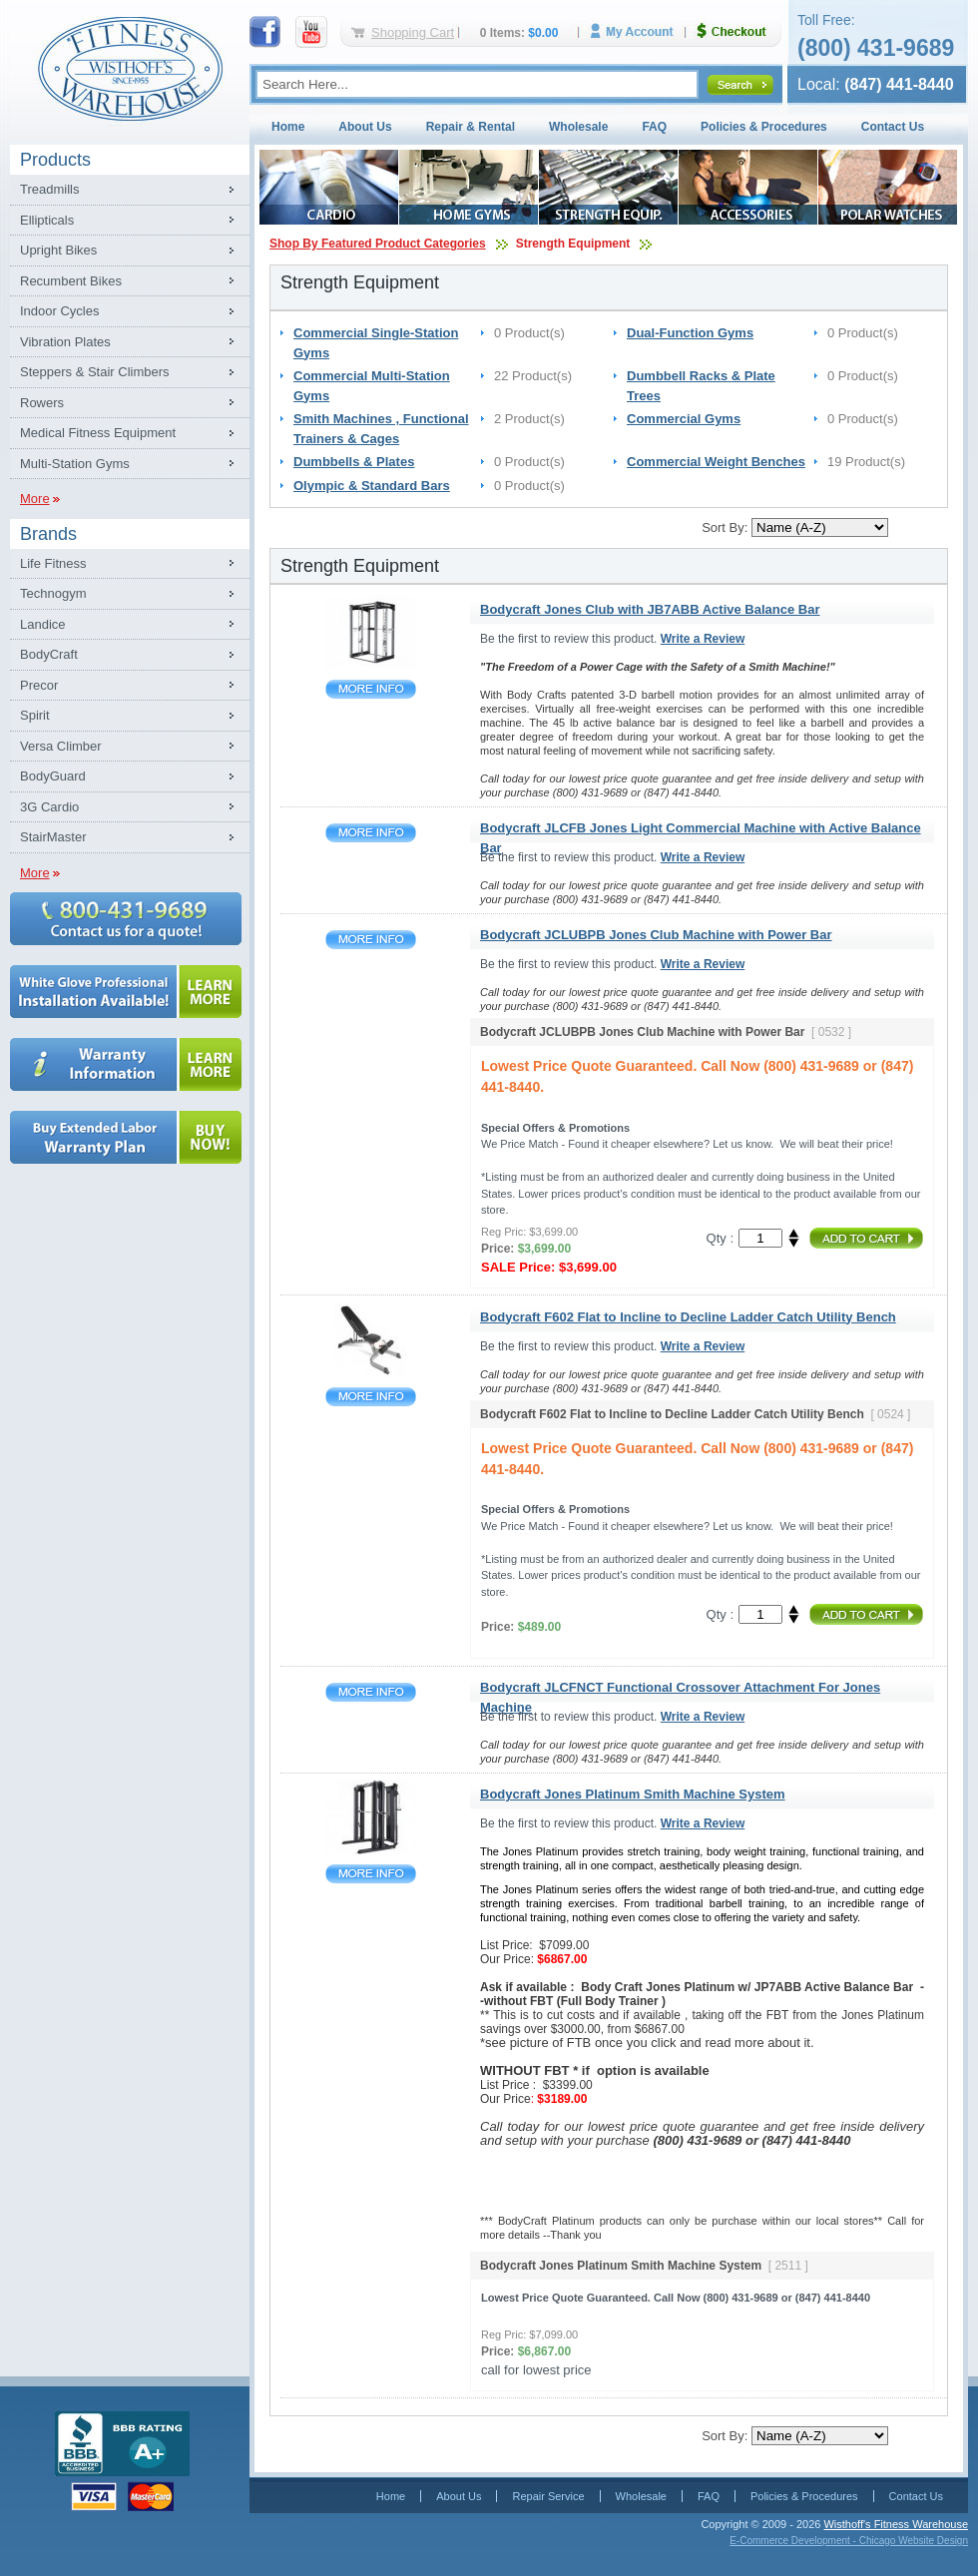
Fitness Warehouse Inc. (130, 67)
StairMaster (53, 836)
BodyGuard (53, 776)
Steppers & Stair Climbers (95, 371)
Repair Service (548, 2496)
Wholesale (578, 127)
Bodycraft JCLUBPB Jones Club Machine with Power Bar (370, 939)
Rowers (42, 402)
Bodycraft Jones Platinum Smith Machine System (370, 1873)
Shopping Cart (412, 32)
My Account (639, 31)
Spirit (35, 715)
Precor (39, 685)
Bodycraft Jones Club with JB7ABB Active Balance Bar (370, 689)
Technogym (53, 593)
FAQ (654, 127)
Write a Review (702, 639)
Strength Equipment (573, 244)
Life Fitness (53, 563)
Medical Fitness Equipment (98, 432)
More (35, 498)
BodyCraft (49, 654)
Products (55, 160)
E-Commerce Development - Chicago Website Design (849, 2540)
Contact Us (892, 127)
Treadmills (49, 189)
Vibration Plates (65, 341)
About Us (364, 127)
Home (287, 127)
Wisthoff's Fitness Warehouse (895, 2524)
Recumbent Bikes (71, 280)
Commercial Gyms (683, 418)
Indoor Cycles (59, 310)
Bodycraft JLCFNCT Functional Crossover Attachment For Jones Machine (370, 1692)
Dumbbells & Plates (353, 461)
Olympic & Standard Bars (371, 485)
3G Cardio (49, 806)
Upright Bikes (58, 250)
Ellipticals (47, 220)
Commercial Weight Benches (716, 461)
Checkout (739, 31)
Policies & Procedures (764, 127)
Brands (48, 534)
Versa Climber (61, 746)
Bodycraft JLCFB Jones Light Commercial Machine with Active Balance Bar (370, 832)
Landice (43, 624)
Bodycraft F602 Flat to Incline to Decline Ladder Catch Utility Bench (370, 1396)
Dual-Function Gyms (690, 332)
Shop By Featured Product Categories (377, 244)
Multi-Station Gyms (75, 463)
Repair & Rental (470, 127)
